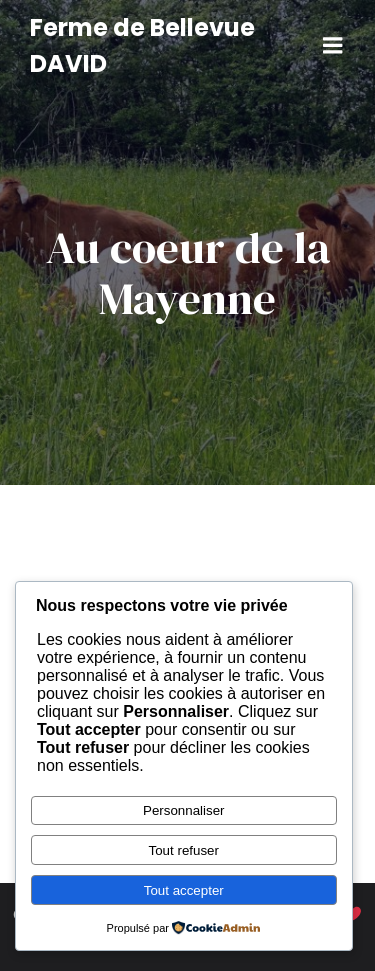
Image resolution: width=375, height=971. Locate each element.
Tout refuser (184, 850)
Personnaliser (184, 810)
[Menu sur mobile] (333, 46)
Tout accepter (184, 890)
